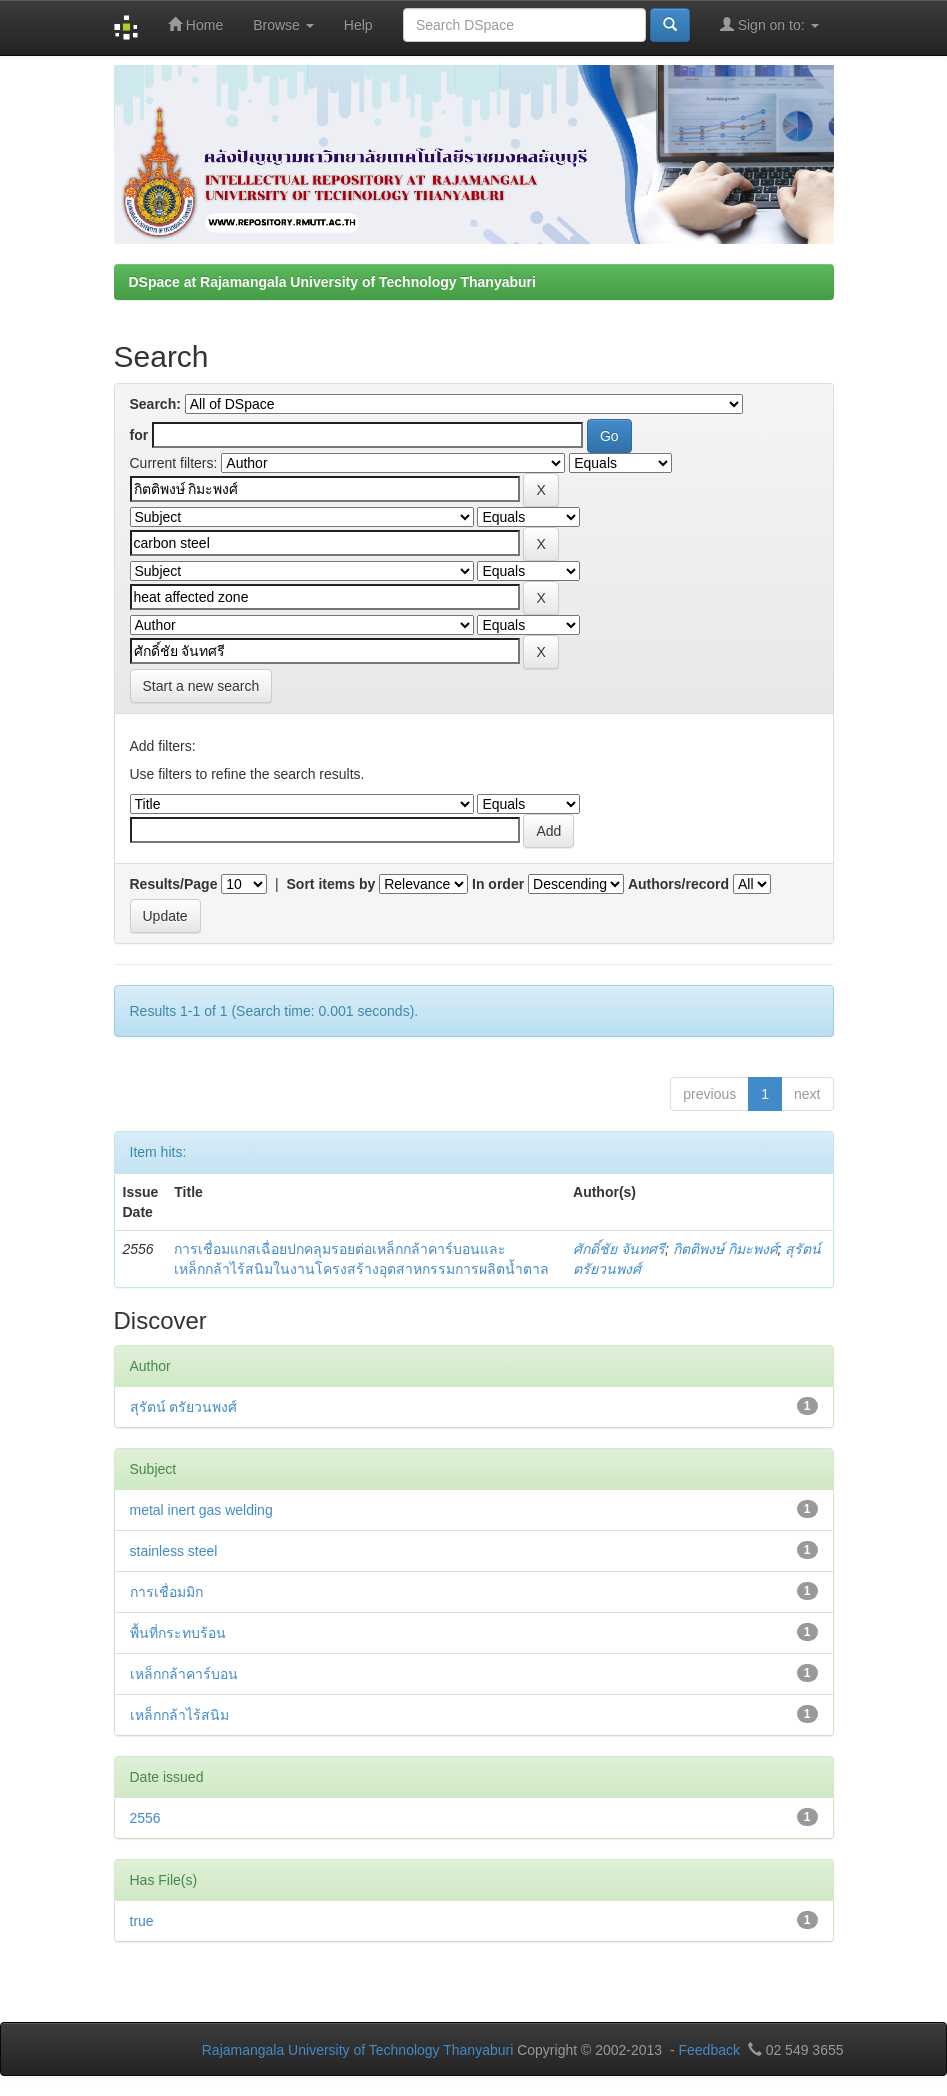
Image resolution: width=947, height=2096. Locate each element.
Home (195, 24)
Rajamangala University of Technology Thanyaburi (358, 2050)
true (142, 1921)
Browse (283, 25)
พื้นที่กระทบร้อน (178, 1633)
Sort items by (331, 884)
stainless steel (174, 1551)
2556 (145, 1818)
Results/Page (174, 884)
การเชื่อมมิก (166, 1592)
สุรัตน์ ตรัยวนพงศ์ (184, 1407)
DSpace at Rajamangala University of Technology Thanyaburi (332, 282)
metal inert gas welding (201, 1510)
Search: (155, 404)
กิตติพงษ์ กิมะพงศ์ (725, 1249)
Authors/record (678, 884)
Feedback (708, 2050)
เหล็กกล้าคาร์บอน (184, 1674)
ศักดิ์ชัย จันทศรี (619, 1249)
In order (498, 884)
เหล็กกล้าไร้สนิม (179, 1715)
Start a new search (201, 686)
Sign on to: (769, 24)
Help (358, 25)
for (139, 435)
